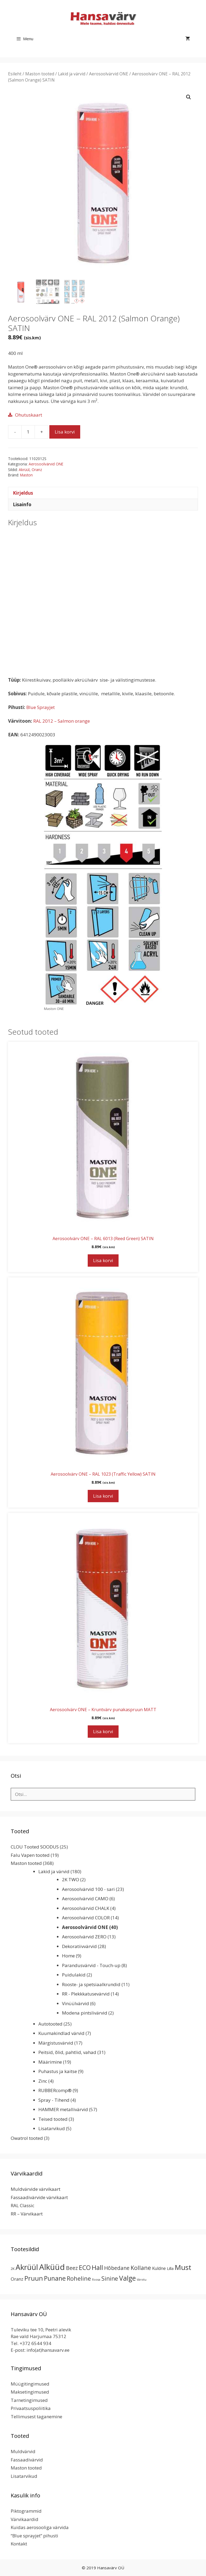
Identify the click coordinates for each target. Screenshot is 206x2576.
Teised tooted (53, 2119)
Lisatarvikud (51, 2128)
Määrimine (50, 2062)
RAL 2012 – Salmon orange (61, 721)
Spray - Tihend (53, 2100)
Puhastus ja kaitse (57, 2071)
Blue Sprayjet (40, 707)
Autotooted (50, 2024)
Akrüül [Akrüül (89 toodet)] (27, 2267)
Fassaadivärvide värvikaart (39, 2197)
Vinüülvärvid (75, 2003)
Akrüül (24, 469)
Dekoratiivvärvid (79, 1946)
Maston (26, 474)
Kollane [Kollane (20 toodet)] (141, 2268)
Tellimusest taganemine (36, 2416)
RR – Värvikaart (27, 2214)
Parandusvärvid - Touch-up (91, 1965)
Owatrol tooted (27, 2138)
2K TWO (70, 1879)
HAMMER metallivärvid (63, 2109)
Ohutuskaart (28, 415)
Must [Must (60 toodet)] (183, 2267)
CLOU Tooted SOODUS (35, 1847)
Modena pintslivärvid (84, 2013)
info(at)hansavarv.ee (48, 2350)
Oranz (37, 469)
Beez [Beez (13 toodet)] (72, 2268)
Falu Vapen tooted (30, 1855)
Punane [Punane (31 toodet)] (55, 2278)
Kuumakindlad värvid (61, 2033)
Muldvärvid (23, 2451)
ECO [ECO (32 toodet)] (85, 2267)
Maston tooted (39, 74)
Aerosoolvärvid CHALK (85, 1908)
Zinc (42, 2081)
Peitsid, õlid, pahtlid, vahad (67, 2052)
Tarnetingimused (29, 2400)
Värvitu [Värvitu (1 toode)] (141, 2279)
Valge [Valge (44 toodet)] (127, 2278)
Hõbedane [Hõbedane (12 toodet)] (117, 2268)
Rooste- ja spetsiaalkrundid (91, 1984)
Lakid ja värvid (71, 74)
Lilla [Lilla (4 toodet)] (170, 2268)
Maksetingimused (30, 2392)
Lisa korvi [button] (103, 1260)
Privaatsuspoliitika (31, 2408)
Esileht (14, 74)
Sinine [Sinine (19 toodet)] (109, 2278)
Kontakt (19, 2544)
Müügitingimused (30, 2384)
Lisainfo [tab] (22, 504)
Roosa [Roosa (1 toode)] (96, 2279)
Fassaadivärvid (27, 2460)
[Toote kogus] (28, 432)
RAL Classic (22, 2205)
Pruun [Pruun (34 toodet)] (33, 2278)
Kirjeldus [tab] (23, 493)
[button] (188, 97)
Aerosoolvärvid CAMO (85, 1898)
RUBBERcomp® (55, 2090)
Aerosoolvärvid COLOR (86, 1917)
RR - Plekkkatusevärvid (86, 1994)
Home (68, 1956)
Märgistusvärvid (55, 2043)
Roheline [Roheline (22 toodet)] (79, 2278)
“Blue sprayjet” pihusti (34, 2536)
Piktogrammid (26, 2511)
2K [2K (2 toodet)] (12, 2268)
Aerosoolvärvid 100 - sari (88, 1889)
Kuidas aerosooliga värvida (40, 2527)
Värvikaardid (24, 2519)
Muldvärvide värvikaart (35, 2189)
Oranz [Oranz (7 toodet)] (17, 2279)
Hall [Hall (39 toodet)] (97, 2267)
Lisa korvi (65, 432)
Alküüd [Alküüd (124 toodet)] (52, 2267)
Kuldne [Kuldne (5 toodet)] (159, 2268)
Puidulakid (74, 1975)
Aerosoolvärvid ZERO (84, 1937)
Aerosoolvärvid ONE (108, 74)
